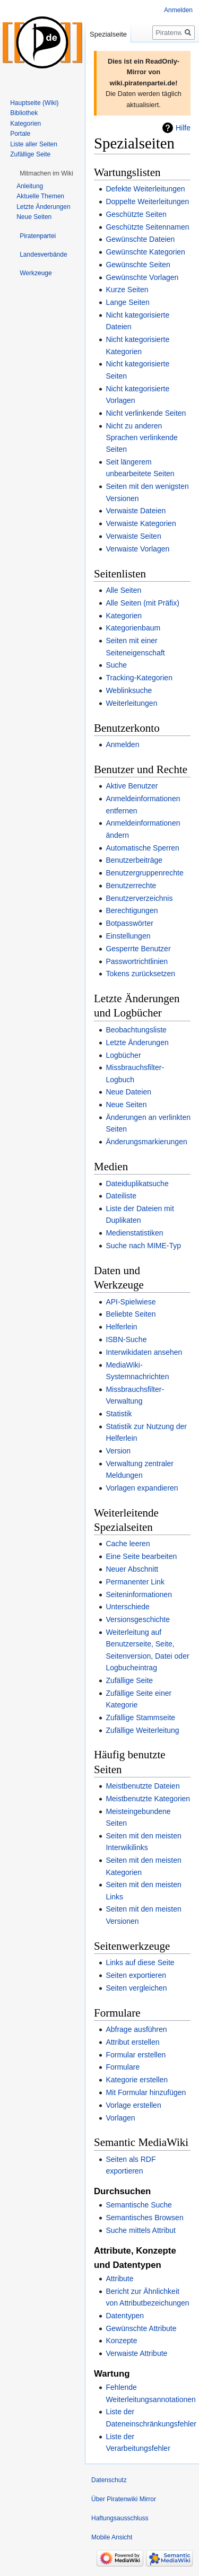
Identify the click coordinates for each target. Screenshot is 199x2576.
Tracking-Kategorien (139, 677)
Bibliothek (24, 113)
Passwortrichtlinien (137, 961)
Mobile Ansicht (111, 2537)
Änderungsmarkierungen (146, 1141)
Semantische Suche (139, 2205)
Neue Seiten (126, 1104)
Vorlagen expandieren (142, 1488)
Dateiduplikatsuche (137, 1183)
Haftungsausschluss (119, 2518)
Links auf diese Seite (140, 1962)
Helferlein (121, 1326)
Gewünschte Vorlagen (142, 277)
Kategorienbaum (133, 628)
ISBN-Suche (126, 1339)
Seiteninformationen (139, 1594)
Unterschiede (128, 1606)
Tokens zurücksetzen (140, 973)
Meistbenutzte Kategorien (148, 1798)
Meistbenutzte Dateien (142, 1786)
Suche (116, 665)
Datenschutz (109, 2480)
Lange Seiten (128, 302)
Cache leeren (128, 1543)
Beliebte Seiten (130, 1314)
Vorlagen (120, 2118)
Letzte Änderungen (137, 1042)
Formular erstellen (136, 2055)
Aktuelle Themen (40, 196)
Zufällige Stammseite (140, 1717)
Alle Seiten (123, 590)
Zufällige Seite (129, 1680)
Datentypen (125, 2315)
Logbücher (123, 1055)
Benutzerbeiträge (134, 860)
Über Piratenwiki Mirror (123, 2499)
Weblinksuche (129, 690)
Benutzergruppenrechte (144, 873)
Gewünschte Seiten (138, 264)
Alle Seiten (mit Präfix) (142, 603)
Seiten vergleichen (136, 1988)
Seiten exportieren (136, 1975)
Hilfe (183, 128)
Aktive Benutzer (132, 786)
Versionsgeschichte (138, 1619)
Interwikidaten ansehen (144, 1352)
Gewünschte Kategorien (145, 252)
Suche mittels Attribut (141, 2230)
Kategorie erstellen (137, 2079)
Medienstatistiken (134, 1233)
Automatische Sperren (142, 848)
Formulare (123, 2067)
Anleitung (29, 186)
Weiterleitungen (131, 703)
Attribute (119, 2278)
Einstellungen (128, 936)
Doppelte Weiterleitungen (147, 201)
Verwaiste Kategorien (141, 523)
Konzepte (121, 2340)
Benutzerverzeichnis (139, 898)
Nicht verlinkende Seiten (146, 413)
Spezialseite (108, 34)
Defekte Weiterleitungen (145, 189)
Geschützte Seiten (136, 214)
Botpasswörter (129, 923)
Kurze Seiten (127, 289)
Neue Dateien (128, 1092)
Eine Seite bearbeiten (141, 1556)
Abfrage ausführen (136, 2029)
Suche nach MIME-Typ (143, 1245)
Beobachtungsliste (136, 1030)
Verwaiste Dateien (136, 510)
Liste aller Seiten (33, 144)
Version (118, 1451)
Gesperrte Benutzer (138, 948)
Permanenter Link (135, 1582)
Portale (20, 133)
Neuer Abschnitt (132, 1569)
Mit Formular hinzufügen (146, 2092)
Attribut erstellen (132, 2042)
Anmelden (122, 744)
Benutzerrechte (131, 885)
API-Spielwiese (130, 1302)
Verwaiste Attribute (136, 2353)
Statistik (119, 1413)
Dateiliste (121, 1195)
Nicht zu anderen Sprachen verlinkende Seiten (141, 438)
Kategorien (124, 615)
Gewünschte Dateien (140, 239)
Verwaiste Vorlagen (137, 549)
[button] (46, 173)
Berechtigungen (132, 910)
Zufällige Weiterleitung (142, 1730)
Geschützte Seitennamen (147, 227)
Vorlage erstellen (133, 2105)
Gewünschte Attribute (141, 2328)
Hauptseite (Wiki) (34, 103)
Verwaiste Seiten (133, 536)
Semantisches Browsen (144, 2217)
